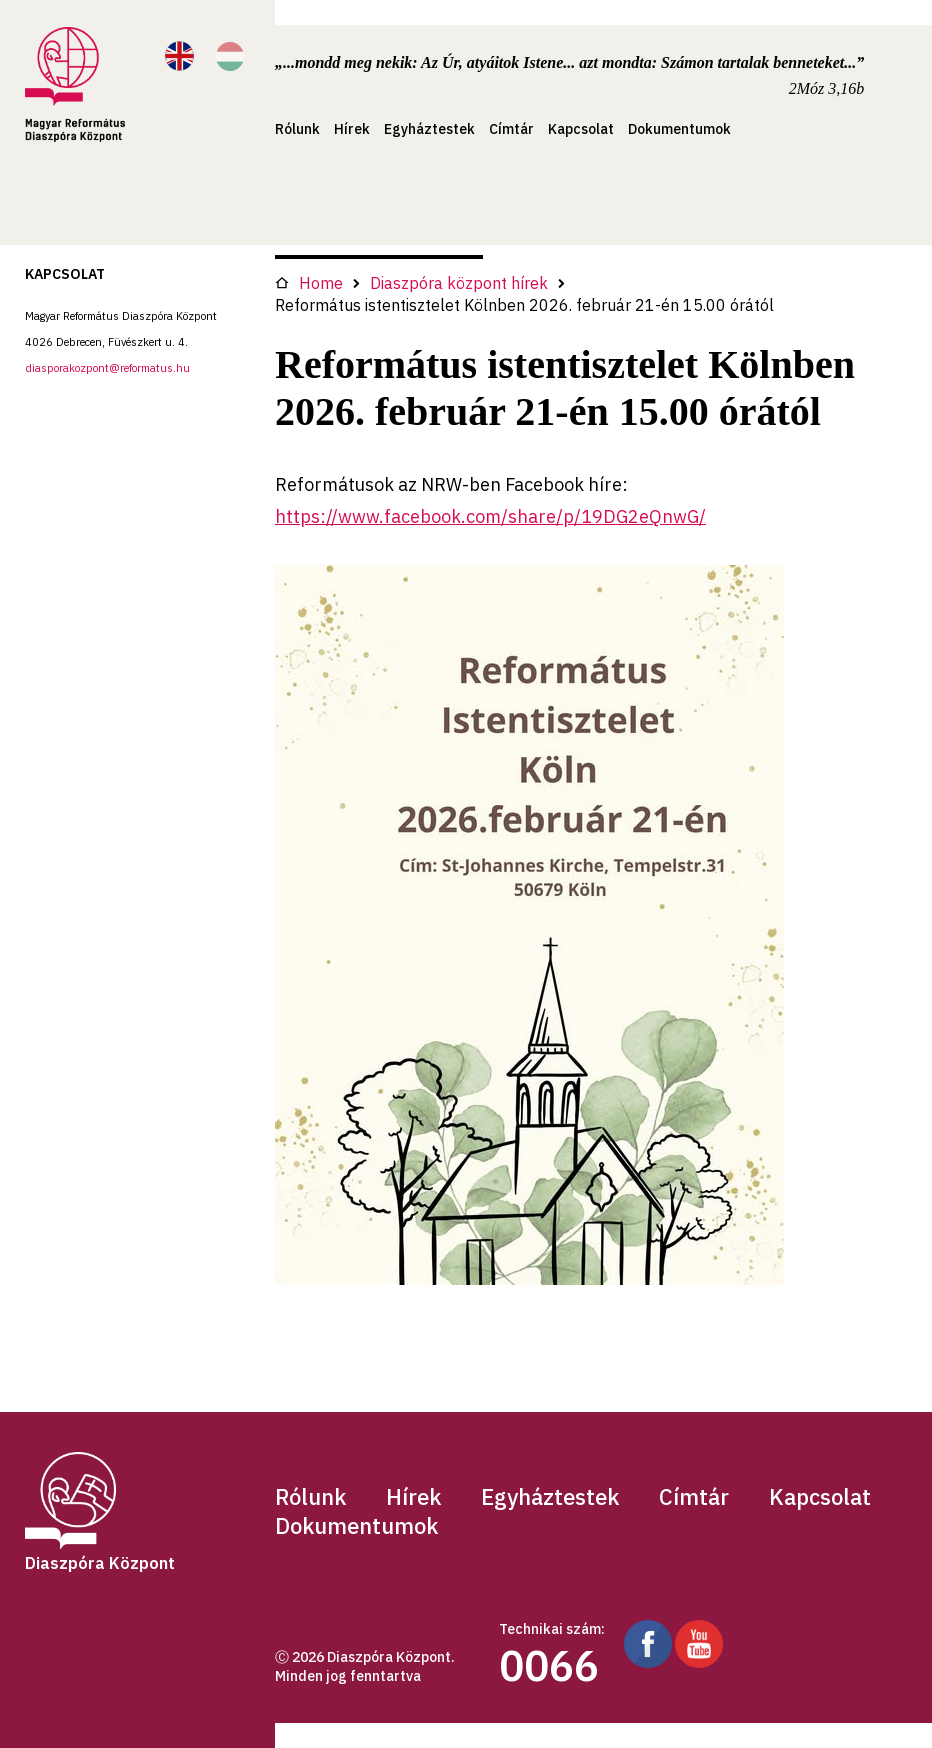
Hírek (352, 129)
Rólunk (297, 129)
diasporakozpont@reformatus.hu (107, 368)
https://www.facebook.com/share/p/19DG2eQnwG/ (490, 516)
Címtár (511, 129)
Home (309, 283)
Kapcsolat (581, 129)
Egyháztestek (429, 129)
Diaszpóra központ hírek (459, 283)
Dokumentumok (679, 129)
